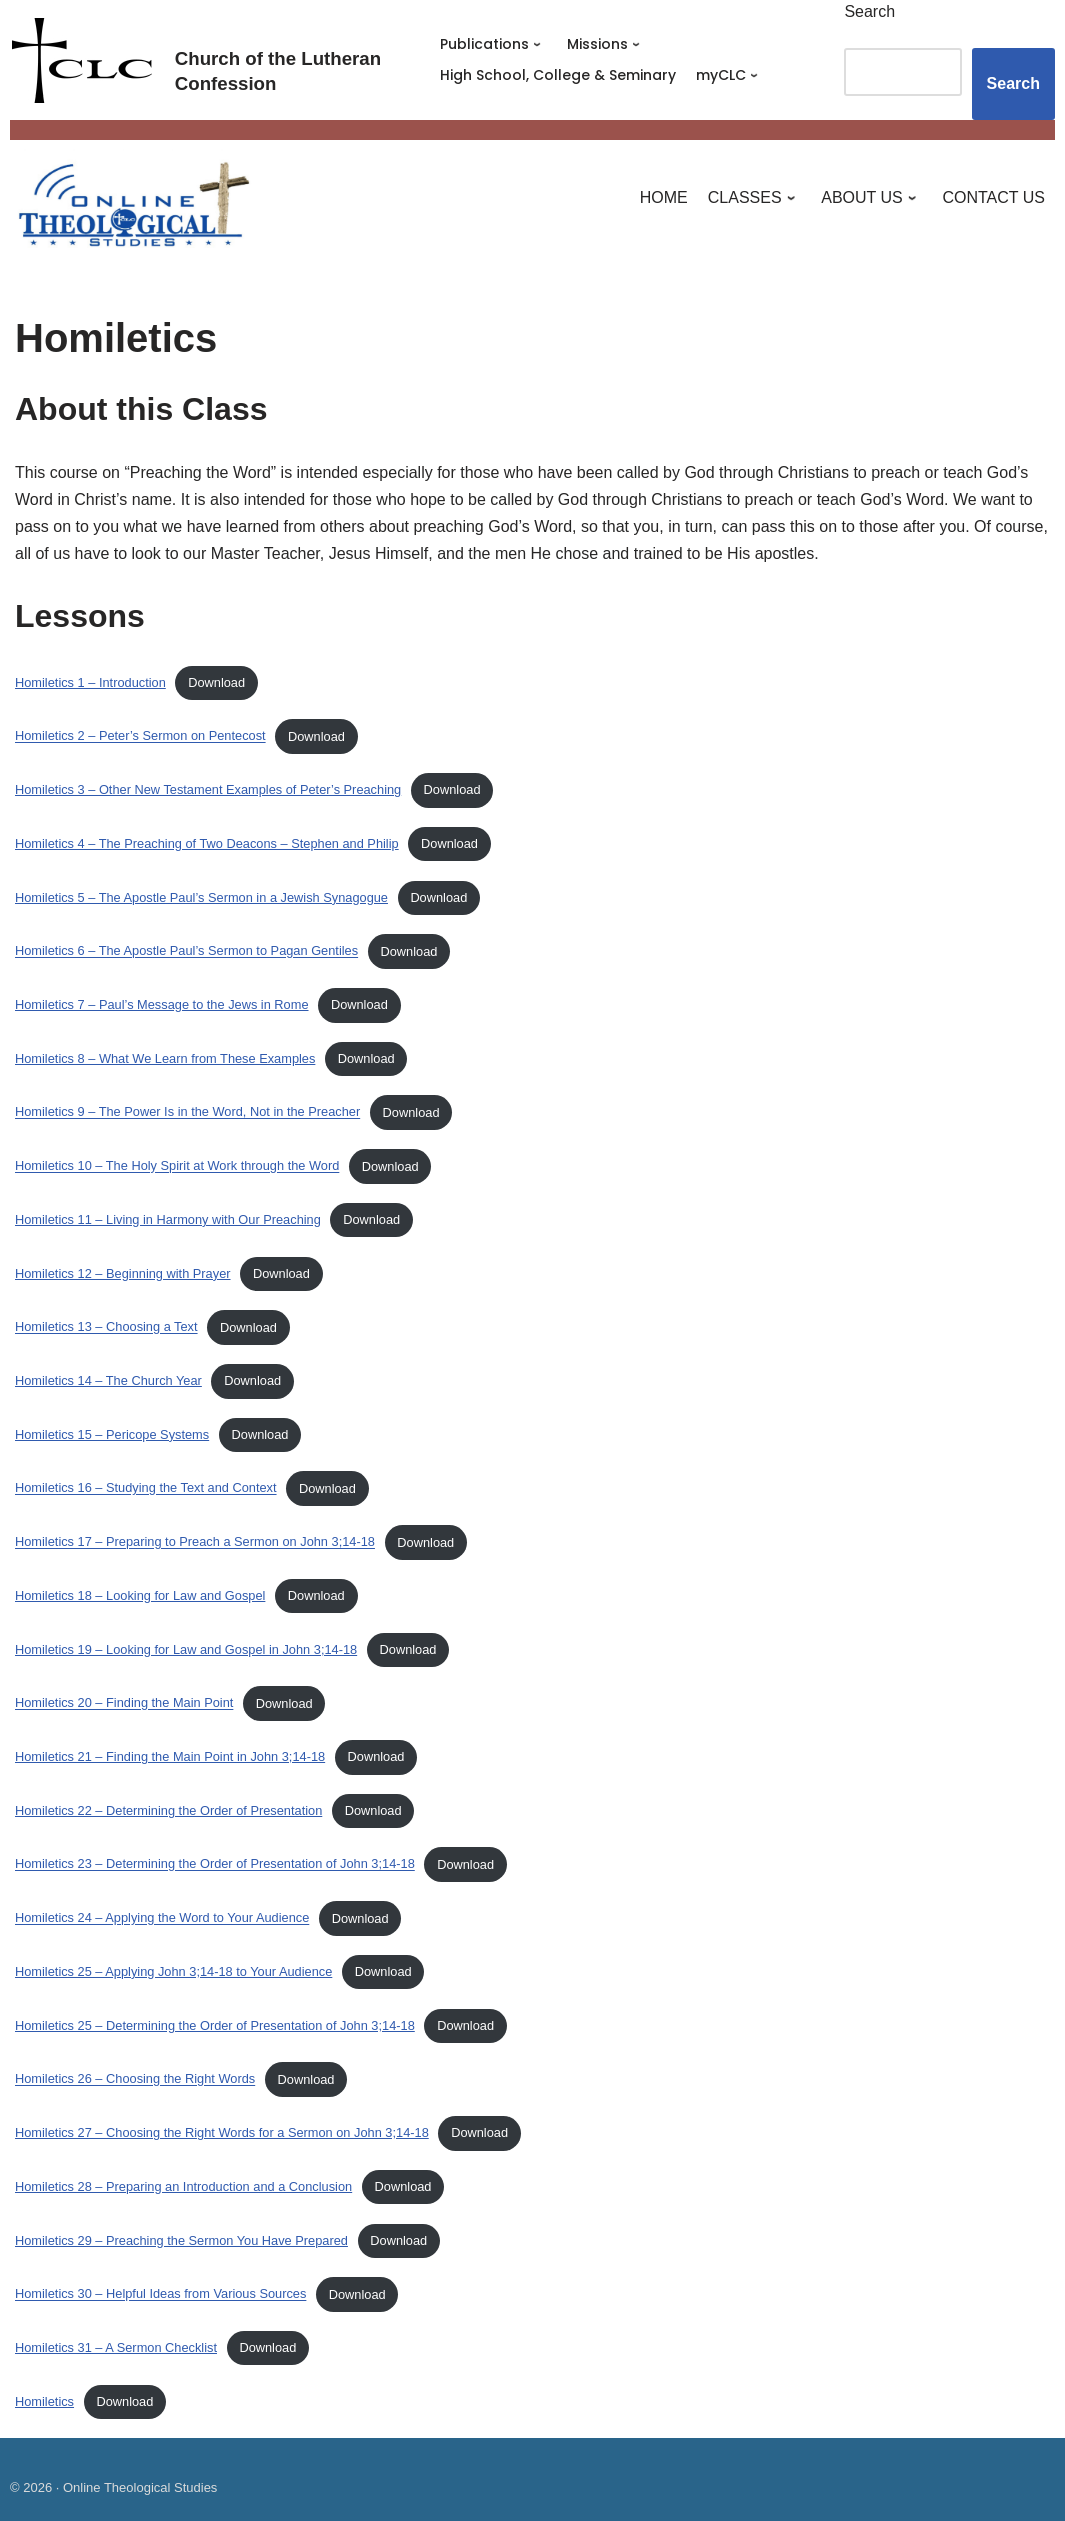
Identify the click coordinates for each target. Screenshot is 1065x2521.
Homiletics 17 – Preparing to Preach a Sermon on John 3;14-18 (195, 1542)
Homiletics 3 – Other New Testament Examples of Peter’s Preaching (208, 789)
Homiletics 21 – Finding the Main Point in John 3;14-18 (170, 1756)
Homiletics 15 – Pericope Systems (112, 1434)
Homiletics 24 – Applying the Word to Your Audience (162, 1918)
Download (216, 682)
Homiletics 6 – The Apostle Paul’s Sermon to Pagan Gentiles (186, 951)
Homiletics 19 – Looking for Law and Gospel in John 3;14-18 (186, 1649)
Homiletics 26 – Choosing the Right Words (135, 2079)
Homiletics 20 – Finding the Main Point (124, 1703)
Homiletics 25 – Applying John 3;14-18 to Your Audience (173, 1971)
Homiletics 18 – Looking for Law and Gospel (140, 1595)
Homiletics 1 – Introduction (90, 682)
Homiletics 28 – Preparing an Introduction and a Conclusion (183, 2186)
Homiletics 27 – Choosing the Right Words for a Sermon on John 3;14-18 (222, 2132)
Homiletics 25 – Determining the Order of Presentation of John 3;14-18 (215, 2025)
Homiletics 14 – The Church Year (108, 1380)
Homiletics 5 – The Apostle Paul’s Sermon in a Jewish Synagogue (201, 897)
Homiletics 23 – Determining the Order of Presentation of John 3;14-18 (215, 1864)
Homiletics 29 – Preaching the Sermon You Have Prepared (181, 2240)
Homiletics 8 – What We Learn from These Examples (165, 1058)
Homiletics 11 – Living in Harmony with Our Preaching (168, 1219)
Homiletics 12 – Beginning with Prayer (123, 1273)
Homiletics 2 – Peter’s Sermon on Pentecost (140, 736)
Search (869, 11)
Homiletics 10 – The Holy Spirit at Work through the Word (177, 1166)
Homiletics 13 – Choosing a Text (106, 1327)
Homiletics (44, 2401)
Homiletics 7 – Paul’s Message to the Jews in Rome (162, 1004)
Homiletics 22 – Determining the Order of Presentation (168, 1810)
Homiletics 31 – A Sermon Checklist (116, 2347)
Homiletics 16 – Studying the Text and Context (146, 1488)
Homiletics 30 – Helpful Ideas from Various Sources (160, 2294)
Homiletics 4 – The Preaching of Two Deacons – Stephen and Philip (207, 843)
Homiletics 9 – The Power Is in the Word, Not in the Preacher (187, 1112)
